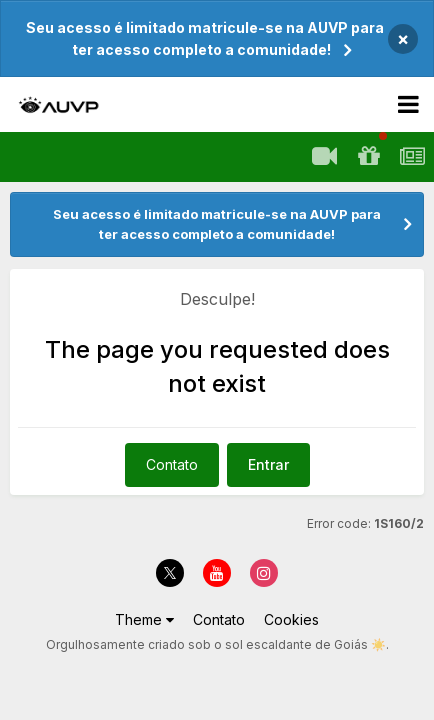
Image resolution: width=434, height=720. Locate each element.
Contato (172, 464)
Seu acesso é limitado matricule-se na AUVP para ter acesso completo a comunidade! (205, 38)
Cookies (291, 619)
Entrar (268, 464)
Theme (144, 619)
